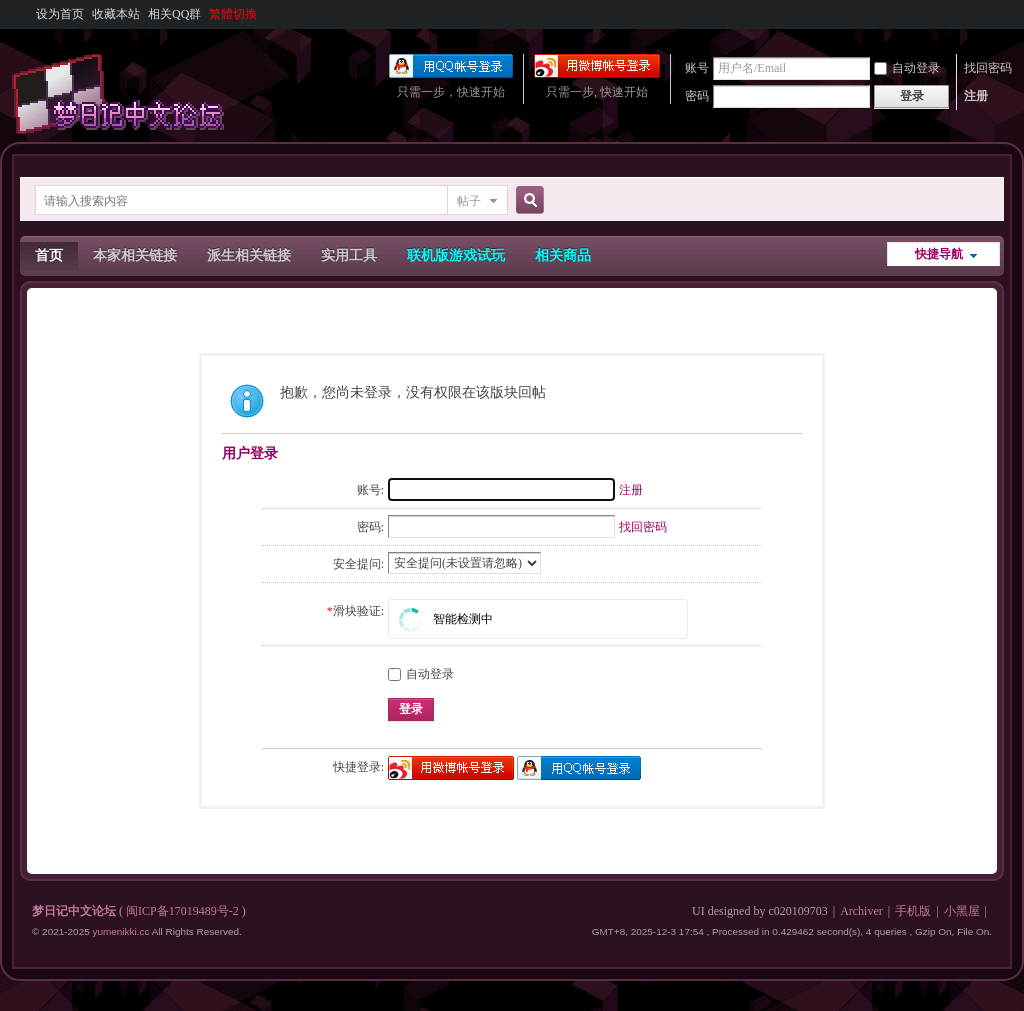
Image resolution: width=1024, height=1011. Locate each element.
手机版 (913, 911)
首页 (49, 255)
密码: (370, 527)
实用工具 (349, 255)
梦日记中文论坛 (74, 911)
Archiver (861, 911)
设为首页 (60, 14)
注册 (976, 96)
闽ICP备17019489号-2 (182, 911)
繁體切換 (233, 14)
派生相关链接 (249, 255)
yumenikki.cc (120, 931)
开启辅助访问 (987, 14)
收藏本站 (116, 14)
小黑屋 (962, 911)
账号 (697, 68)
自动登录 (907, 68)
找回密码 (988, 68)
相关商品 (563, 255)
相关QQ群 (174, 14)
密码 (697, 96)
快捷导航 (939, 254)
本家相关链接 (135, 255)
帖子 (469, 201)
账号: (370, 490)
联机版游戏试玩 (456, 255)
